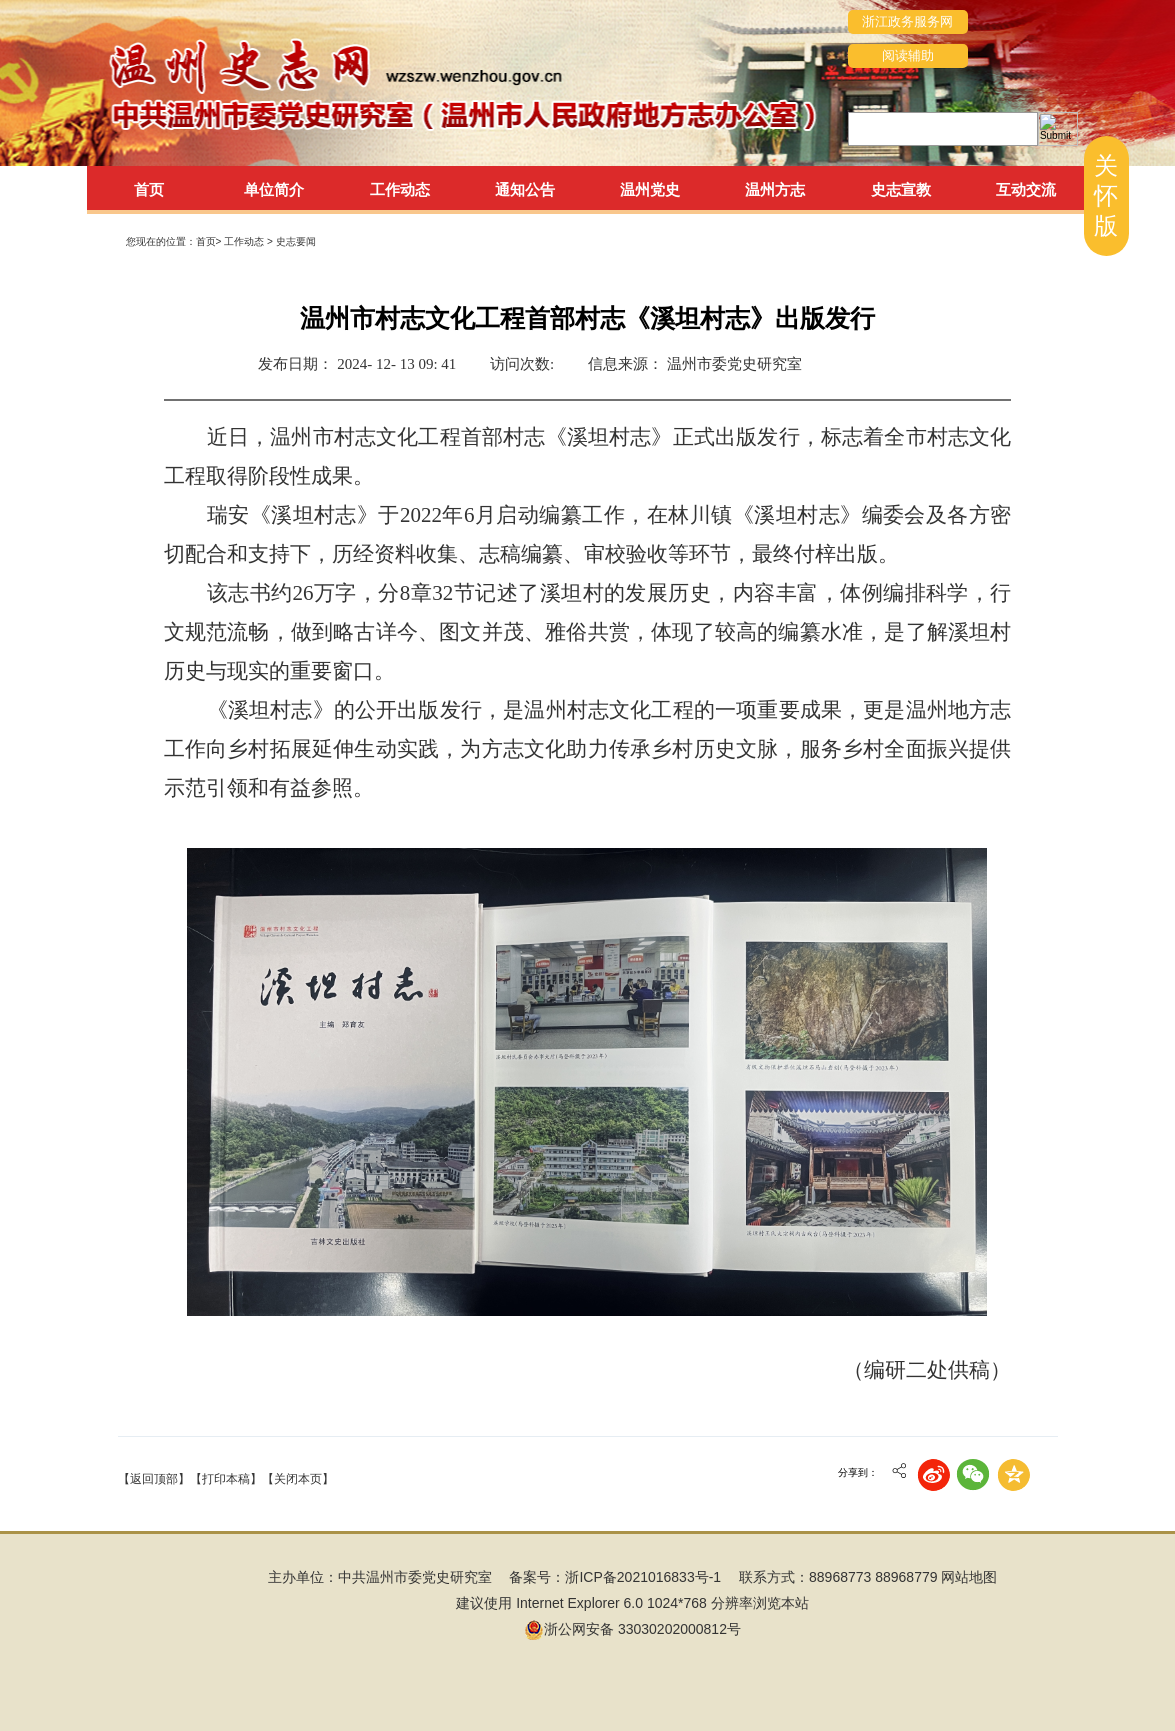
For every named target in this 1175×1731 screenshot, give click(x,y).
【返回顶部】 (154, 1479)
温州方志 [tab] (775, 189)
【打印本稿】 (226, 1479)
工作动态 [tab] (400, 189)
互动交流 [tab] (1026, 189)
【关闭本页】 (298, 1479)
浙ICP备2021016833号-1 (643, 1577)
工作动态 (245, 241)
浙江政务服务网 (907, 21)
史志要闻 (296, 241)
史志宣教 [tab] (901, 189)
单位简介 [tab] (274, 189)
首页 (149, 189)
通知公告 (525, 189)
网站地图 (969, 1577)
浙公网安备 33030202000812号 (632, 1629)
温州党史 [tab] (650, 189)
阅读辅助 (908, 55)
